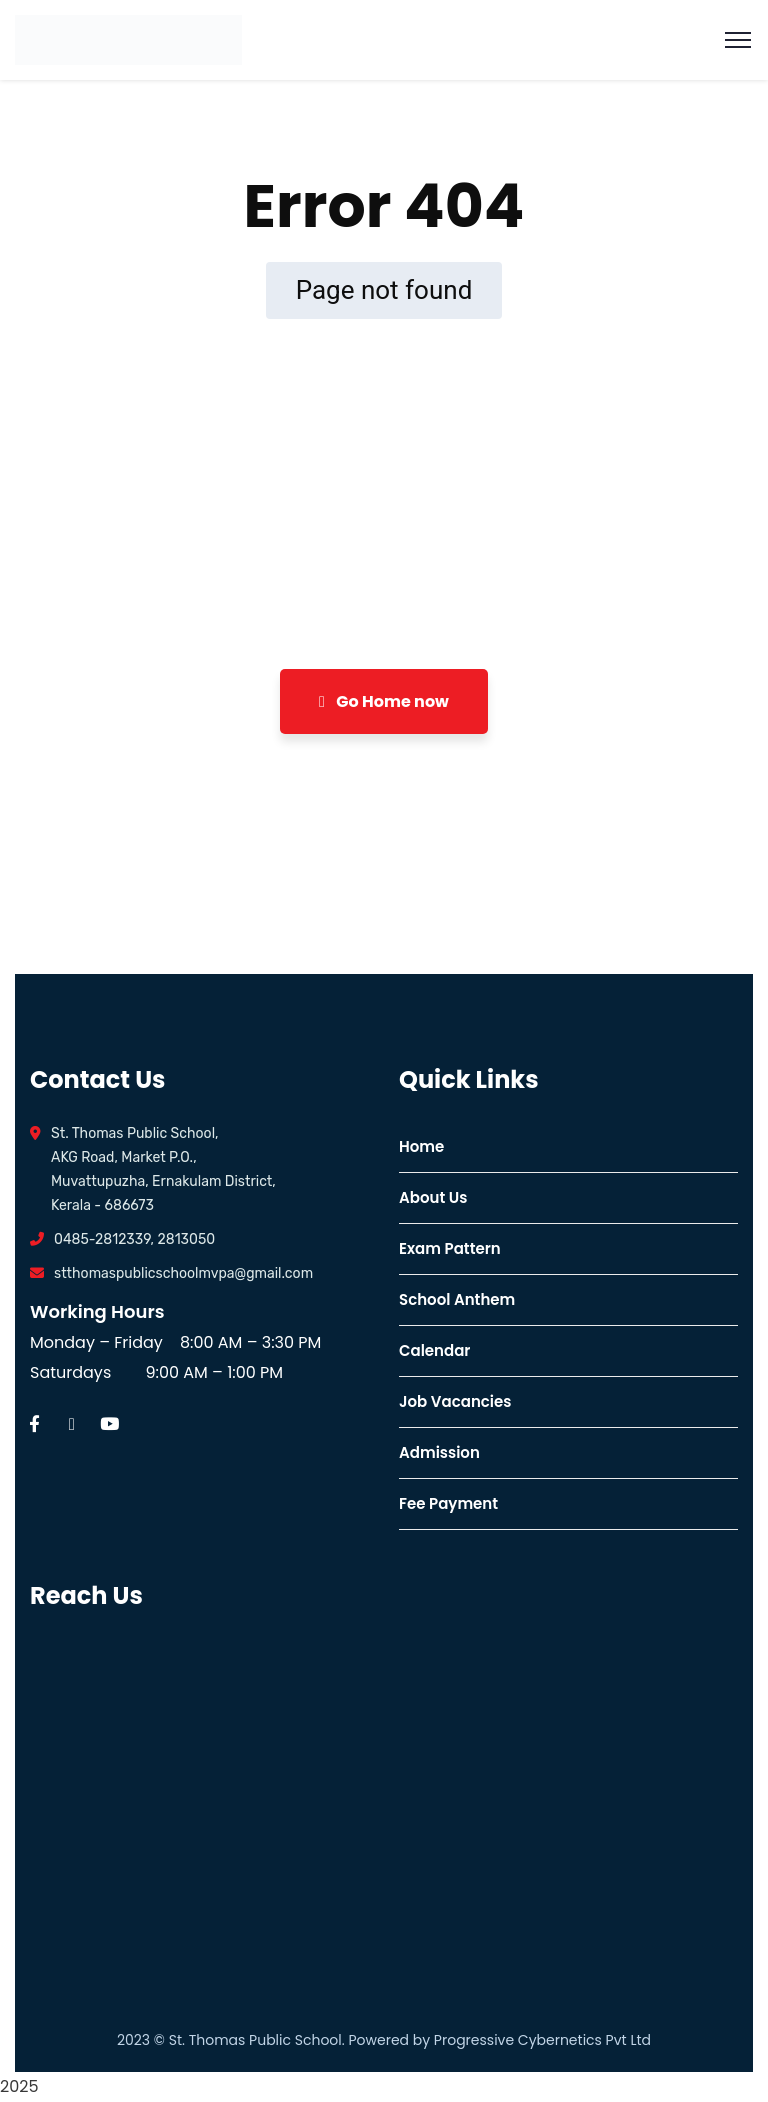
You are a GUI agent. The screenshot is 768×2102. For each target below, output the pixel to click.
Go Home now (384, 701)
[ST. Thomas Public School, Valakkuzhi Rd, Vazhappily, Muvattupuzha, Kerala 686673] (199, 1788)
